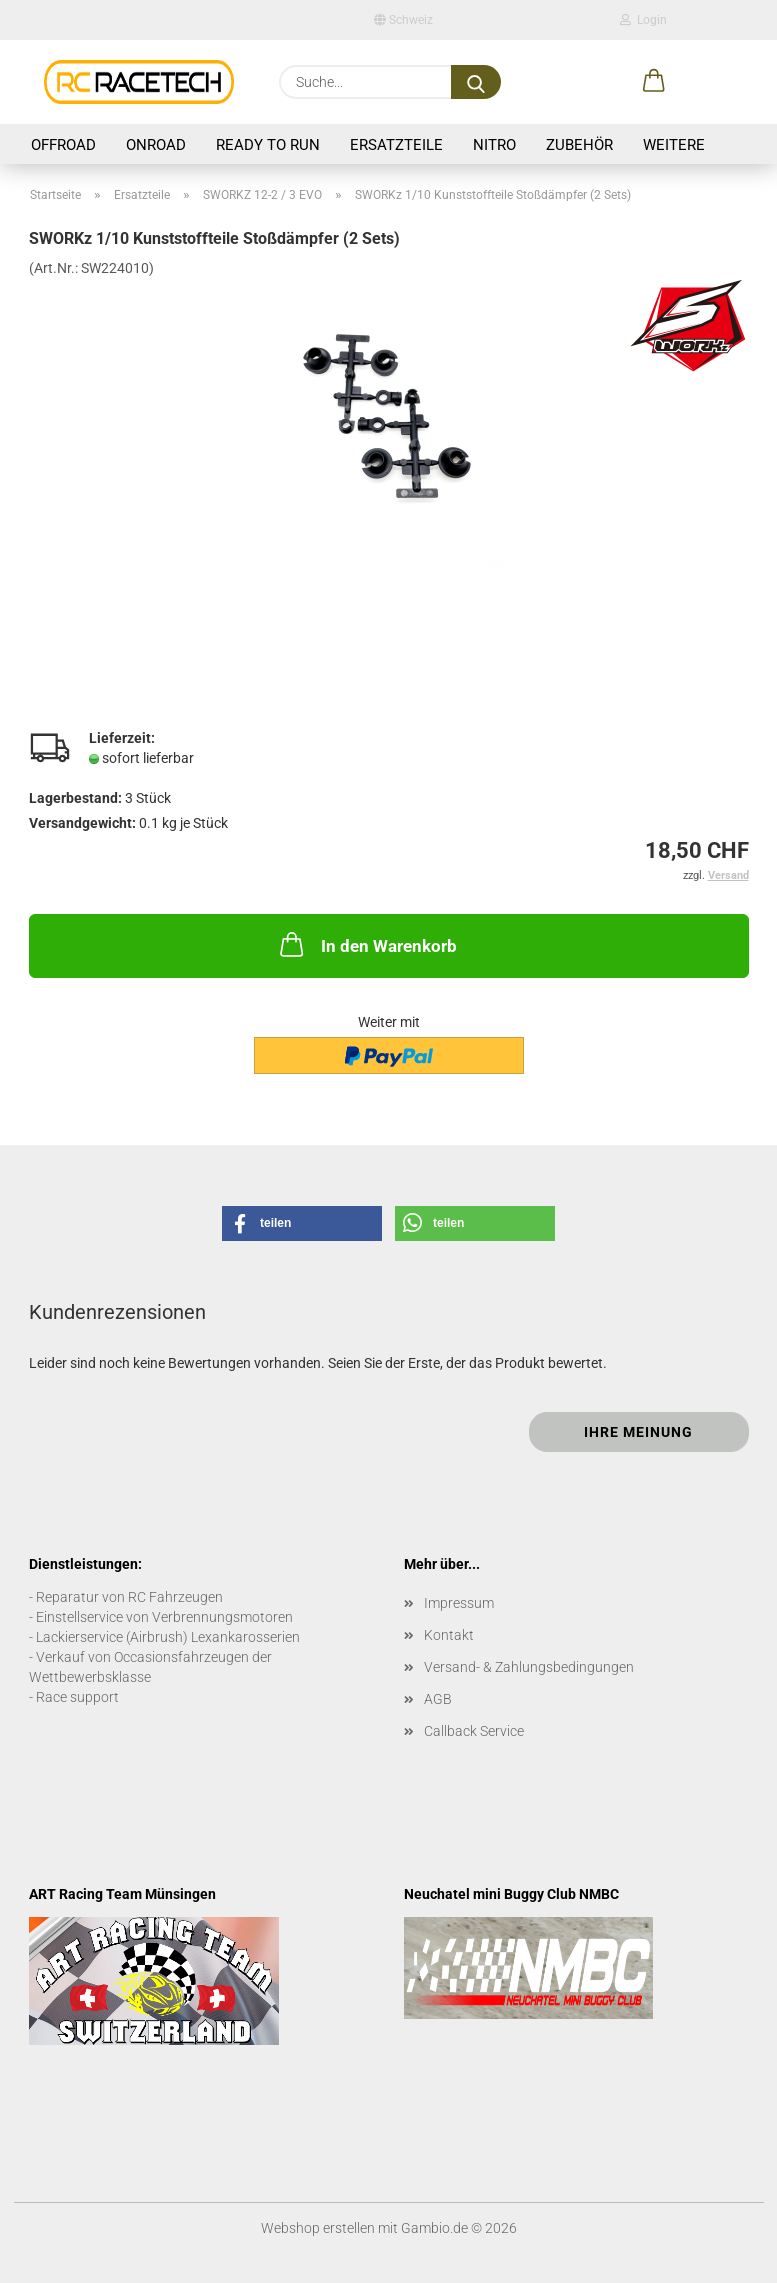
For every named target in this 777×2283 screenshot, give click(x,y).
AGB (438, 1699)
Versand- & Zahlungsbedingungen (529, 1667)
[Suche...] (476, 82)
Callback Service (474, 1731)
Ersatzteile (396, 145)
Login (643, 20)
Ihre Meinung (638, 1432)
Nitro (494, 145)
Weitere (674, 145)
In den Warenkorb (366, 944)
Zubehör (579, 145)
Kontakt (449, 1635)
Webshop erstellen (318, 2228)
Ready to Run (268, 145)
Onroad (156, 145)
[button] (654, 82)
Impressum (459, 1603)
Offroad (63, 145)
